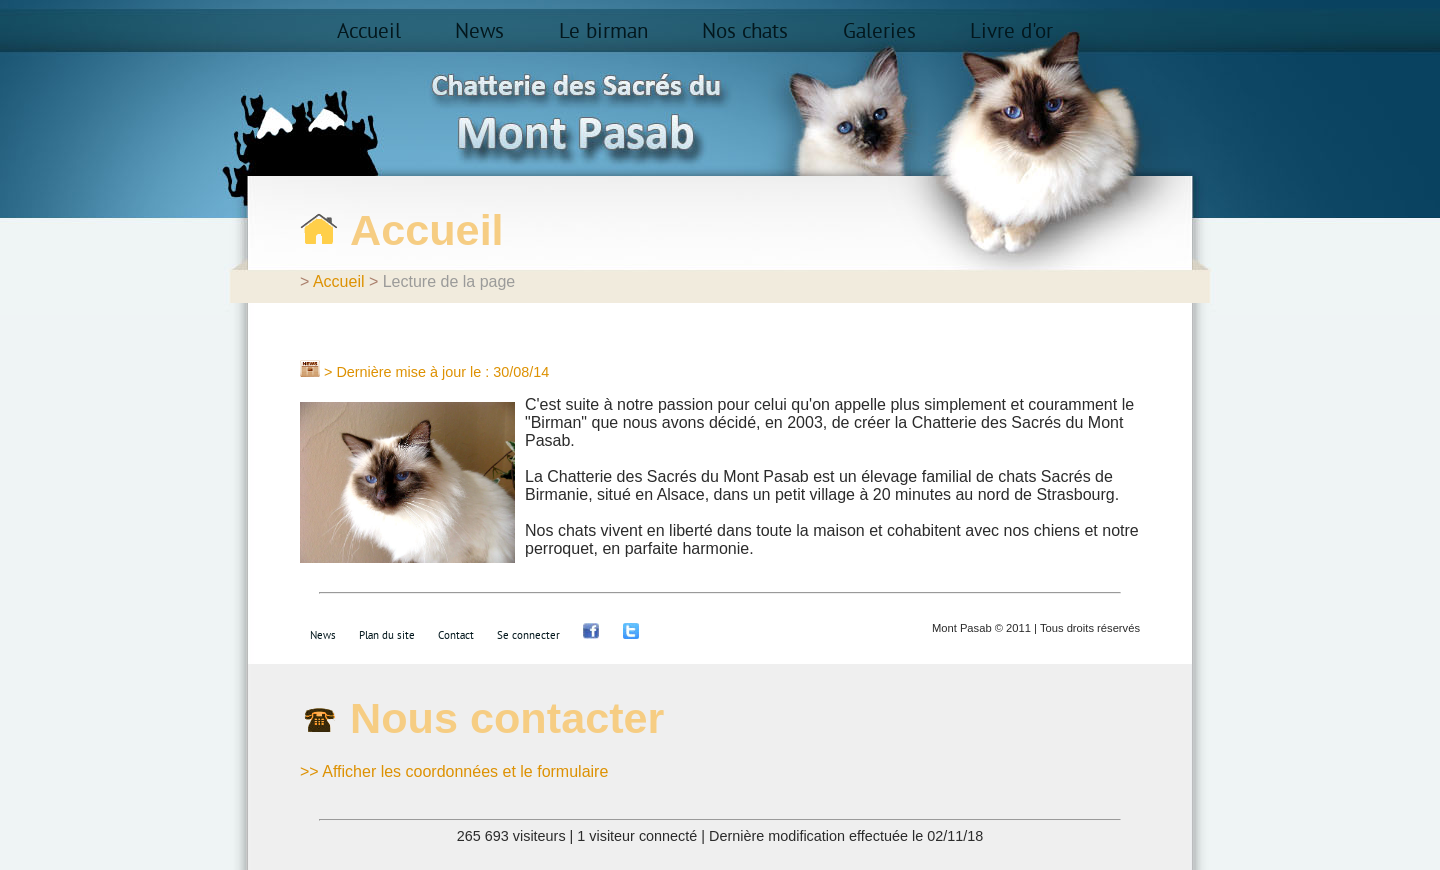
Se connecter (528, 635)
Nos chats (745, 32)
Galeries (879, 32)
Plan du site (387, 635)
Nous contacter (507, 718)
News (479, 32)
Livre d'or (1011, 32)
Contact (456, 635)
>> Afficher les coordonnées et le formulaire (454, 771)
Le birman (603, 32)
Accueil (369, 32)
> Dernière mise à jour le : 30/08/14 (436, 372)
